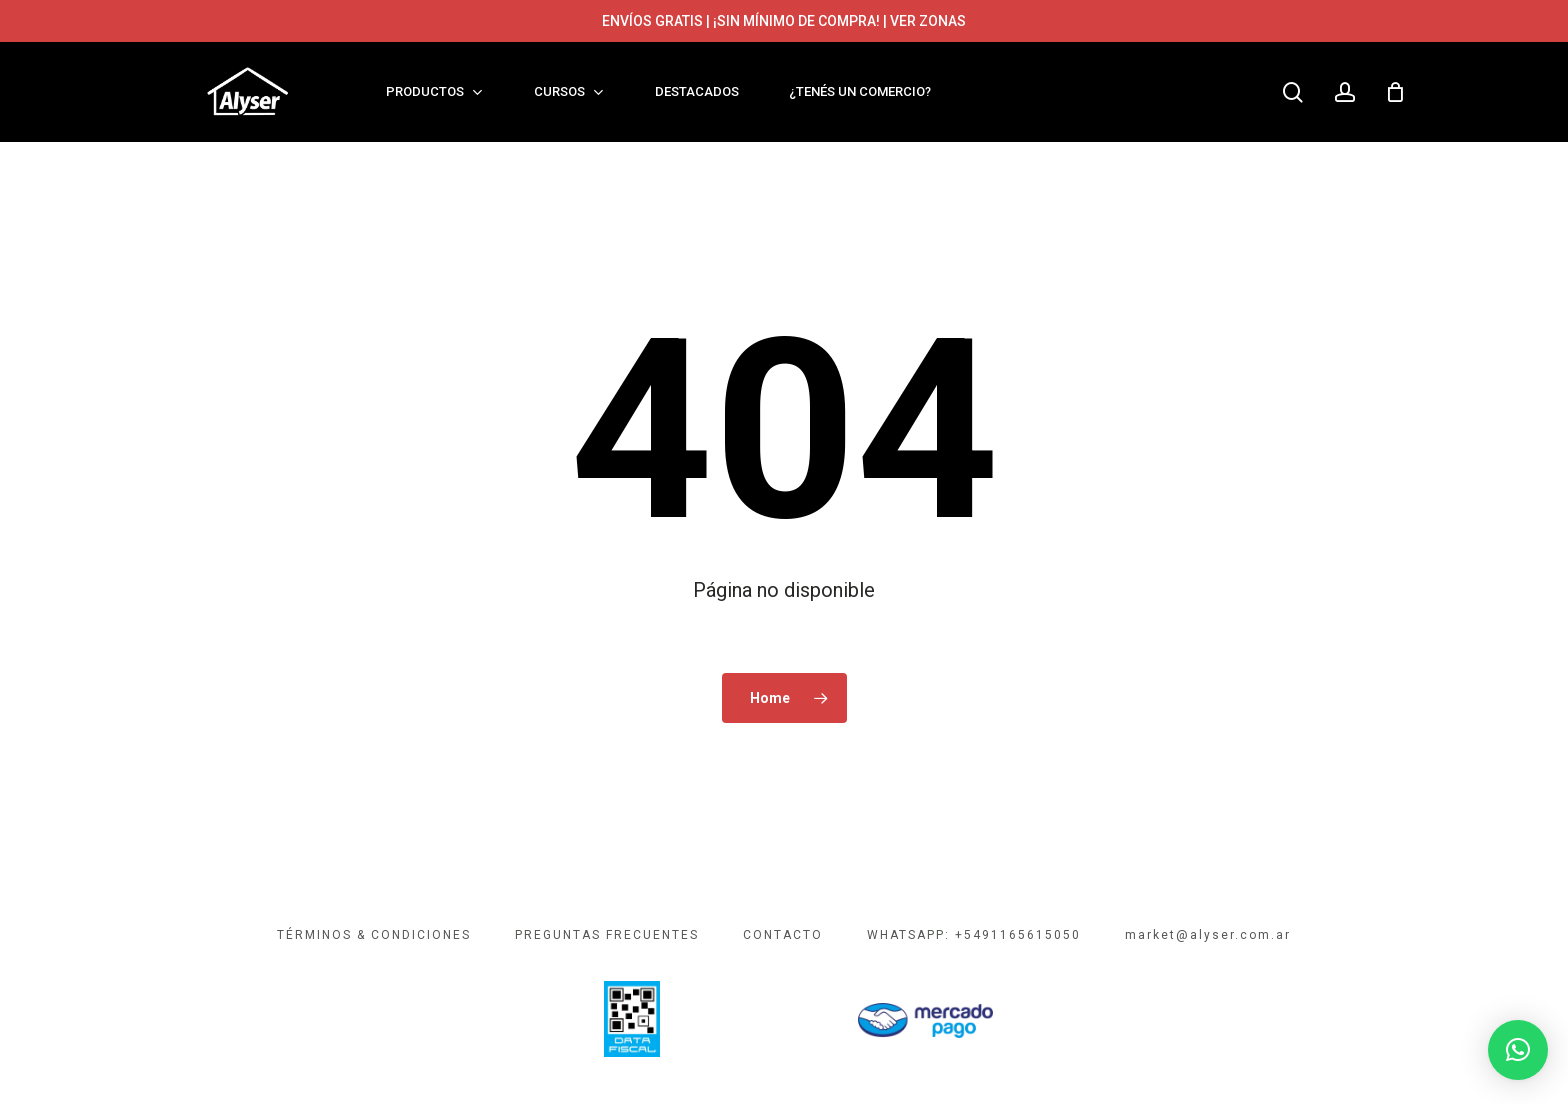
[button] (1518, 1050)
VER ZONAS (928, 21)
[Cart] (1396, 92)
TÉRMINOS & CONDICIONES (374, 935)
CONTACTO (783, 935)
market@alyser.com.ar (1208, 935)
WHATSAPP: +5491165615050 (974, 935)
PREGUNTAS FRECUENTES (607, 935)
